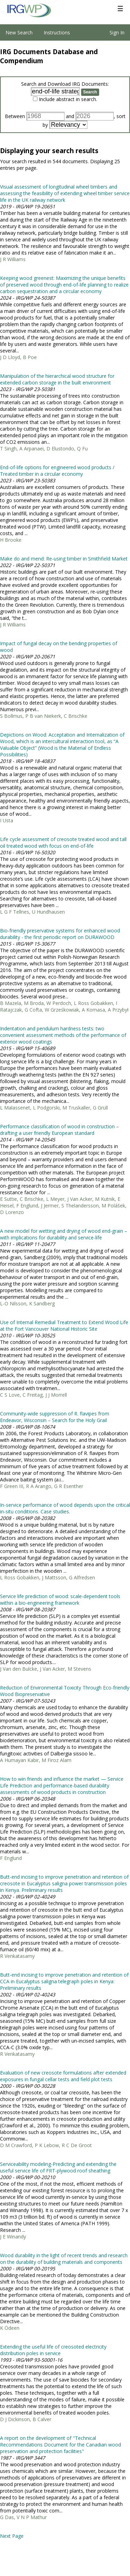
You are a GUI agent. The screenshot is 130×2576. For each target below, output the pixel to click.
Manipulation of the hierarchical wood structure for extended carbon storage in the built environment (57, 379)
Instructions (57, 32)
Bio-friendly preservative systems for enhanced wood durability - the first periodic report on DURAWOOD (60, 933)
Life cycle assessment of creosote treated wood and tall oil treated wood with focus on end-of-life (63, 842)
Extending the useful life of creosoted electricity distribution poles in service (53, 2350)
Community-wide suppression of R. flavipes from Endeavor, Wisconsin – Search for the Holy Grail (54, 1416)
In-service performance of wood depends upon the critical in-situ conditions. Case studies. (65, 1508)
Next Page (12, 2536)
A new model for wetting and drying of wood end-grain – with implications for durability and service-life (63, 1234)
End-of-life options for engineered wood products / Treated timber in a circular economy (57, 470)
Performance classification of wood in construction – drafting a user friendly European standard (59, 1129)
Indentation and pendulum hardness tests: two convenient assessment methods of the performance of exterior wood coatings (63, 1035)
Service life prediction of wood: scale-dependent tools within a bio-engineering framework (60, 1599)
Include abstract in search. (68, 99)
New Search (19, 32)
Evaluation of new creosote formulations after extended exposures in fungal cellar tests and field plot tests (63, 2076)
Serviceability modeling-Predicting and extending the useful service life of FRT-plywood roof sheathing (58, 2167)
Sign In (117, 32)
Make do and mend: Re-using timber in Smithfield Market (64, 558)
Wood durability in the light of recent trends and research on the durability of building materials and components (64, 2258)
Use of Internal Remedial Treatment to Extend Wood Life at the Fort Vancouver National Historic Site (64, 1325)
